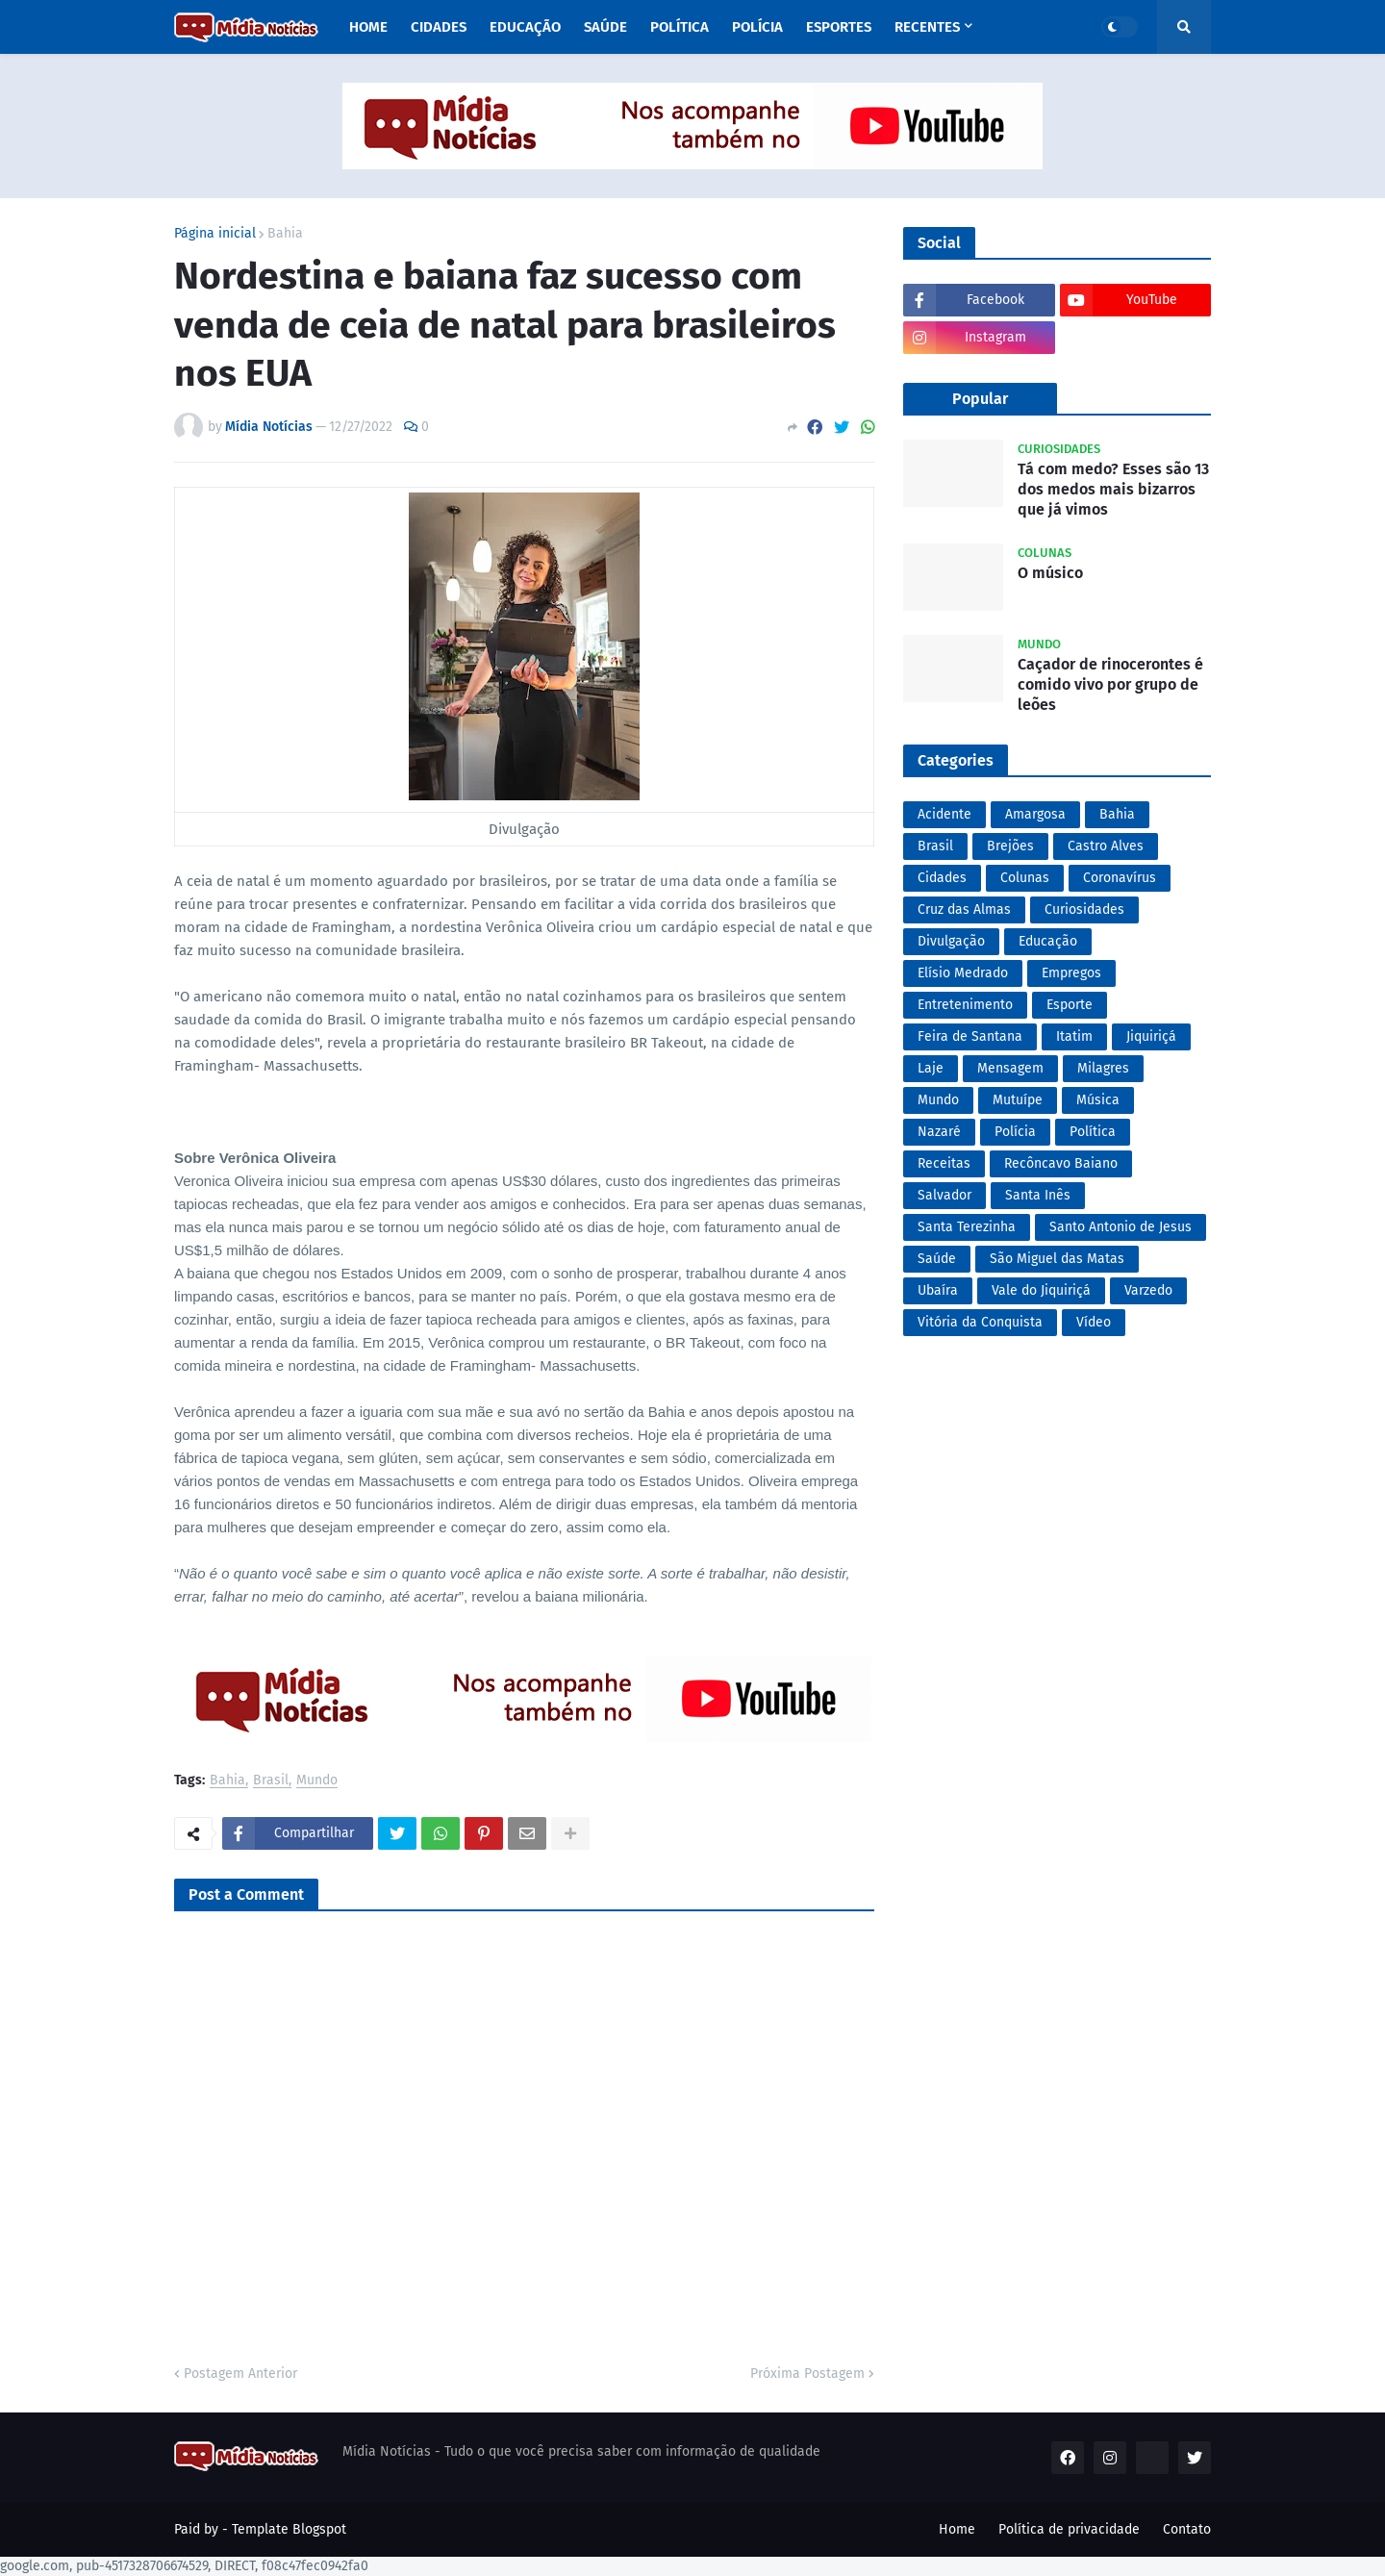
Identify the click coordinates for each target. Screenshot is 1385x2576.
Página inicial (215, 233)
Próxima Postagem (807, 2373)
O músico (1050, 573)
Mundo (317, 1781)
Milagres (1103, 1068)
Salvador (944, 1195)
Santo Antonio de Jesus (1120, 1227)
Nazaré (939, 1132)
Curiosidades (1084, 909)
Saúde (937, 1258)
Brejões (1010, 846)
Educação (1048, 941)
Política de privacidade (1069, 2529)
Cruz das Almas (964, 909)
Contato (1187, 2529)
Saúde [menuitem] (605, 27)
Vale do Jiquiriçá (1041, 1290)
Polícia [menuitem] (757, 27)
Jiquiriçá (1151, 1036)
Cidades (942, 878)
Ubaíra (938, 1290)
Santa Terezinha (967, 1227)
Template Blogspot (289, 2529)
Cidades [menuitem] (438, 27)
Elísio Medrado (963, 973)
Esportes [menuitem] (838, 27)
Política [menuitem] (679, 27)
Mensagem (1010, 1068)
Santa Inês (1037, 1195)
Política (1093, 1132)
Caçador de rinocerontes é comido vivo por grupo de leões (1110, 684)
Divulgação (951, 941)
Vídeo (1093, 1322)
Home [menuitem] (368, 27)
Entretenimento (965, 1005)
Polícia (1015, 1132)
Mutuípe (1018, 1100)
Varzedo (1148, 1290)
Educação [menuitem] (525, 27)
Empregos (1071, 973)
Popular (980, 399)
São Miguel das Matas (1057, 1258)
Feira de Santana (970, 1036)
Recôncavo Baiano (1061, 1163)
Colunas (1024, 878)
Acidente (944, 814)
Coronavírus (1119, 878)
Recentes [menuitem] (927, 27)
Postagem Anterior (240, 2373)
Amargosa (1035, 814)
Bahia (285, 233)
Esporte (1069, 1005)
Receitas (944, 1163)
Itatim (1074, 1036)
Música (1098, 1100)
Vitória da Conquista (980, 1322)
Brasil (271, 1781)
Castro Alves (1106, 846)
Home (957, 2529)
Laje (931, 1068)
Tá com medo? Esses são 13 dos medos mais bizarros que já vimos (1113, 489)
